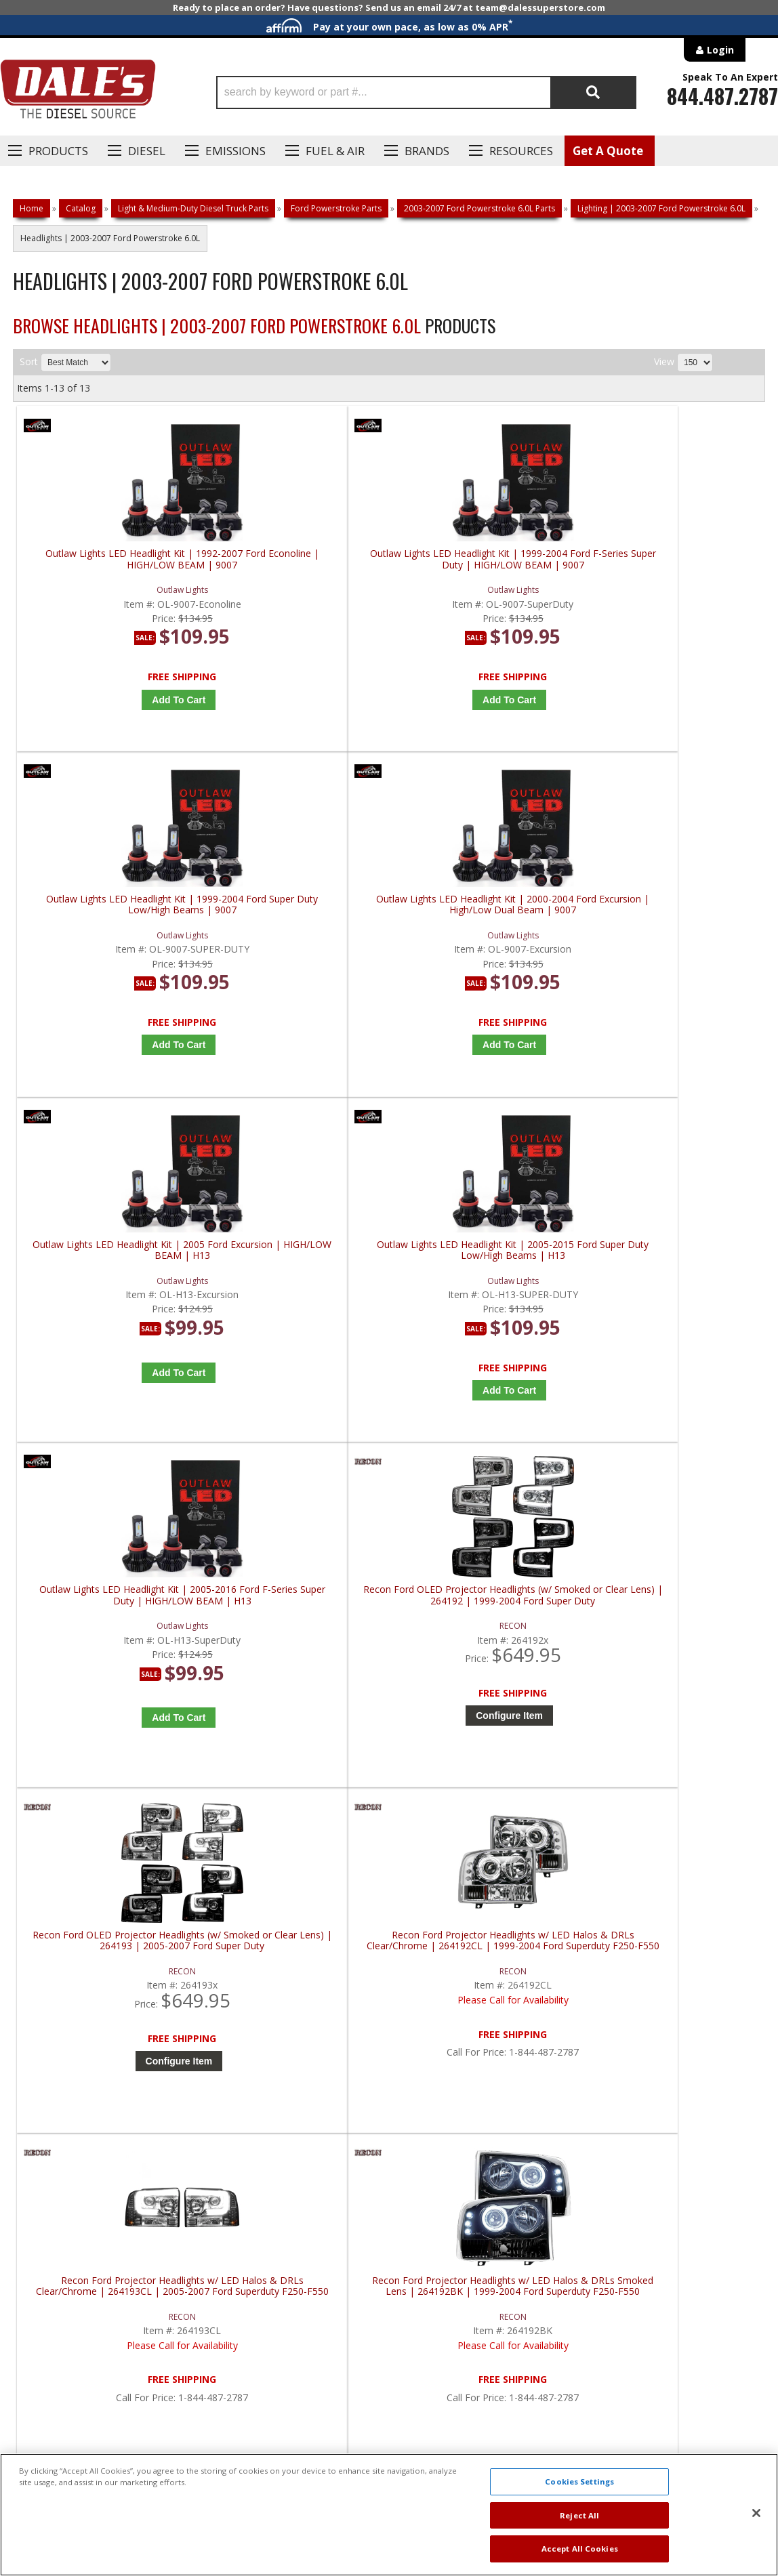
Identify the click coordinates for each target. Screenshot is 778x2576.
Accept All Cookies (579, 2548)
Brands (427, 151)
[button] (426, 92)
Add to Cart (114, 699)
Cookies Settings (579, 2481)
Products (58, 151)
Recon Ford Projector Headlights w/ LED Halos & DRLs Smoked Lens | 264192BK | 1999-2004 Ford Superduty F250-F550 (675, 1296)
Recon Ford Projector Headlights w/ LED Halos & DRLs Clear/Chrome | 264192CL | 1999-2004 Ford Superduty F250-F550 (298, 1296)
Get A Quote (608, 151)
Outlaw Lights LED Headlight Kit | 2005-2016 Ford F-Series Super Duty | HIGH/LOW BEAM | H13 (487, 930)
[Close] (756, 2513)
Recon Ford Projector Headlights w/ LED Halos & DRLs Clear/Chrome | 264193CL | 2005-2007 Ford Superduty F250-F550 (487, 1296)
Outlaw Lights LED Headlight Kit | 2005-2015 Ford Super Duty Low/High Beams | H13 (299, 930)
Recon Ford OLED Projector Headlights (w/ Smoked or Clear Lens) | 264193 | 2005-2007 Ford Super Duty (111, 1296)
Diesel (146, 151)
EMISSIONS (235, 151)
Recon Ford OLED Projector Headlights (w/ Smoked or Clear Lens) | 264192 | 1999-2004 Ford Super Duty (675, 930)
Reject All (579, 2515)
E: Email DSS (48, 2112)
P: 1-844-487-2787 (65, 2073)
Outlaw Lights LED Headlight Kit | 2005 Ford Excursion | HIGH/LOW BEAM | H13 (111, 930)
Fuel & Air (335, 151)
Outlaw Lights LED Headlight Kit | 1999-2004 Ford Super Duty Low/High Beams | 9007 (487, 564)
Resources (521, 151)
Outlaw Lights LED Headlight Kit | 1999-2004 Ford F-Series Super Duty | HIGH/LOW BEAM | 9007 (299, 564)
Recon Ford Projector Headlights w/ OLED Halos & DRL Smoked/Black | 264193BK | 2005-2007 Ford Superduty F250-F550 (110, 1662)
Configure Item (678, 1045)
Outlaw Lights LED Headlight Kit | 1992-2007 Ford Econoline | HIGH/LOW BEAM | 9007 (111, 564)
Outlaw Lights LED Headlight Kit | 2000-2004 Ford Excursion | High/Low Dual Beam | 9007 (675, 564)
